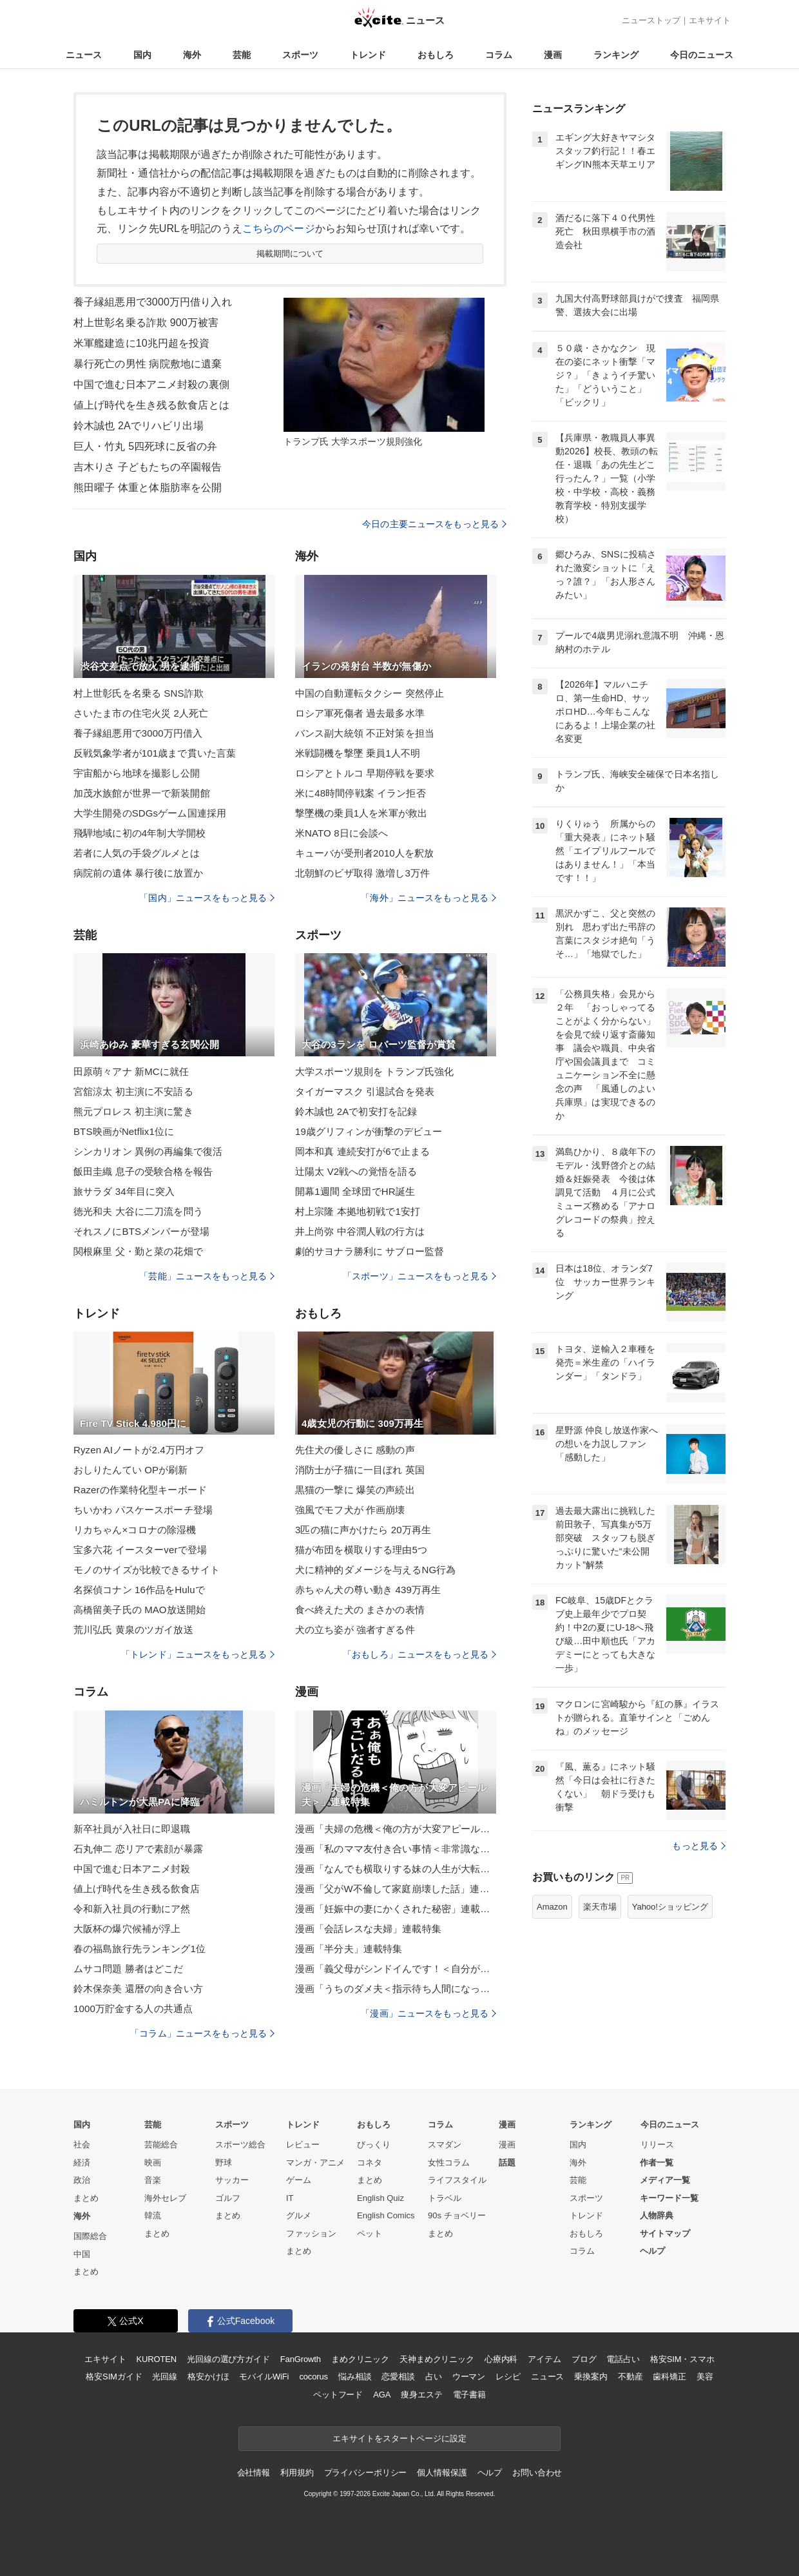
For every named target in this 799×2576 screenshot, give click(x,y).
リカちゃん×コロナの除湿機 (134, 1529)
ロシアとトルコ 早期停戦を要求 (364, 773)
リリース (657, 2144)
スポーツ (300, 55)
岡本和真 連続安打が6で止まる (362, 1151)
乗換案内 (590, 2376)
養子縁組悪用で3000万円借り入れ (152, 301)
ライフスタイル (457, 2180)
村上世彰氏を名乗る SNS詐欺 (138, 693)
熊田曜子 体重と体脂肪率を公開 (147, 487)
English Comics (386, 2215)
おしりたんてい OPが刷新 (130, 1469)
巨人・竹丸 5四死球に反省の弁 (145, 446)
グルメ (298, 2215)
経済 (81, 2162)
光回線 (164, 2376)
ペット (369, 2233)
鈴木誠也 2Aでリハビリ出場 (138, 425)
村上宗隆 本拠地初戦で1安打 (357, 1211)
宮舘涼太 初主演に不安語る (133, 1091)
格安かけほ (208, 2376)
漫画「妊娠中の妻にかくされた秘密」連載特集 (395, 1908)
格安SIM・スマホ (682, 2359)
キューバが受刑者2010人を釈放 (364, 852)
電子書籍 (469, 2394)
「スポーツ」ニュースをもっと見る (419, 1276)
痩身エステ (421, 2394)
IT (290, 2198)
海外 (192, 55)
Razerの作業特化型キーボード (140, 1489)
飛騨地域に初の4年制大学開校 (139, 833)
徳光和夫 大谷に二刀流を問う (138, 1211)
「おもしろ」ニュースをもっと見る (419, 1654)
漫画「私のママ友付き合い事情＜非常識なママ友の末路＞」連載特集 (395, 1848)
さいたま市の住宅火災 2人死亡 (140, 713)
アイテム (544, 2359)
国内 (142, 55)
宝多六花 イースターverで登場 (140, 1549)
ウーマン (468, 2376)
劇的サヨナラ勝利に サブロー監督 (369, 1251)
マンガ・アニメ (315, 2162)
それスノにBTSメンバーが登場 (141, 1231)
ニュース (84, 55)
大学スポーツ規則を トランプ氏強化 (374, 1071)
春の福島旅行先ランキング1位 (139, 1948)
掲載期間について (290, 253)
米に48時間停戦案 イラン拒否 (360, 793)
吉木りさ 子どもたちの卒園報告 (147, 466)
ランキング (616, 55)
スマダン (444, 2144)
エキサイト (710, 20)
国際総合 (90, 2236)
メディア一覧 (665, 2180)
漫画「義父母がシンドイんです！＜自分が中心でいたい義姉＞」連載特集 (395, 1968)
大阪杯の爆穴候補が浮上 (126, 1928)
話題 (507, 2162)
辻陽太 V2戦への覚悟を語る (356, 1171)
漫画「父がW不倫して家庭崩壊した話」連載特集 (395, 1888)
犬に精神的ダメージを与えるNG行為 (375, 1569)
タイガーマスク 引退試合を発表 (364, 1091)
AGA (381, 2394)
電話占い (622, 2359)
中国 (81, 2254)
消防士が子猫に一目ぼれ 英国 (360, 1469)
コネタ (369, 2162)
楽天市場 (600, 1907)
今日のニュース (701, 55)
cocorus (313, 2376)
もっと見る (699, 1846)
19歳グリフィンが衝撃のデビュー (369, 1131)
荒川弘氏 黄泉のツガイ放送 (133, 1629)
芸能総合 (161, 2144)
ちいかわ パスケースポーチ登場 (143, 1509)
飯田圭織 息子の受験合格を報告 (143, 1171)
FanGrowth (300, 2359)
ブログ (584, 2359)
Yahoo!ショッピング (670, 1907)
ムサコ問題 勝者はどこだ (128, 1968)
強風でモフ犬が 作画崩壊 (350, 1509)
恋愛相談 (397, 2376)
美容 (705, 2376)
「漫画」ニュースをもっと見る (428, 2013)
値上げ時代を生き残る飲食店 (136, 1888)
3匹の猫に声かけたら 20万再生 (363, 1529)
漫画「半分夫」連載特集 (348, 1948)
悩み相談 (354, 2376)
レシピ (508, 2376)
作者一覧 (656, 2162)
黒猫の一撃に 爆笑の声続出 (355, 1489)
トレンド (368, 55)
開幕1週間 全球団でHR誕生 (355, 1191)
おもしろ (436, 55)
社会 (81, 2144)
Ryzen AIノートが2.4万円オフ (138, 1449)
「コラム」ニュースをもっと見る (202, 2033)
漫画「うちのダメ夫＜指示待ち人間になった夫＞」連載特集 (395, 1988)
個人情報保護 (442, 2472)
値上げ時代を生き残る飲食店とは (151, 405)
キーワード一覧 (669, 2198)
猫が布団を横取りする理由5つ (361, 1549)
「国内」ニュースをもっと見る (206, 898)
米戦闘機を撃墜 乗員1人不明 (357, 753)
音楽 (152, 2180)
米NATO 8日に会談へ (341, 833)
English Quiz (380, 2198)
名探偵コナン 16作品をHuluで (139, 1589)
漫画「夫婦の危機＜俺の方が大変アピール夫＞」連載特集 (395, 1828)
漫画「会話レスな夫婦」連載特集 (368, 1928)
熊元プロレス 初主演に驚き (133, 1111)
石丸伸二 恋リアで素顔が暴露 (138, 1848)
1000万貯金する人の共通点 (133, 2008)
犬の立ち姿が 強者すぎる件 (355, 1629)
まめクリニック (360, 2359)
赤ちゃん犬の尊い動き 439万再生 (368, 1589)
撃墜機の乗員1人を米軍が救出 (361, 813)
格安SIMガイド (114, 2376)
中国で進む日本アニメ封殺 (131, 1868)
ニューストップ (651, 20)
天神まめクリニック (437, 2359)
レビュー (303, 2144)
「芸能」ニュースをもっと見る (206, 1276)
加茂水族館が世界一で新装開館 (141, 793)
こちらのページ (278, 228)
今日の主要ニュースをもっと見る (434, 524)
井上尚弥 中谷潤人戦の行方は (360, 1231)
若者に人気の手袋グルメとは (136, 852)
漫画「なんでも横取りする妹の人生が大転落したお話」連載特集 (395, 1868)
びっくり (373, 2144)
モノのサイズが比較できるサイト (146, 1569)
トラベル (444, 2198)
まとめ (86, 2198)
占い (433, 2376)
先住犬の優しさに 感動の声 (355, 1449)
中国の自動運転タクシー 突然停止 (369, 693)
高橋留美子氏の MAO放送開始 (139, 1609)
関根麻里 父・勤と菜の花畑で (138, 1251)
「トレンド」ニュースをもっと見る (197, 1654)
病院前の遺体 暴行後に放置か (138, 872)
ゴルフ (227, 2198)
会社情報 (253, 2472)
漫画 (553, 55)
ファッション (311, 2233)
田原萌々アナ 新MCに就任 (131, 1071)
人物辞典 (656, 2215)
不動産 (630, 2376)
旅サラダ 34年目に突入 (124, 1191)
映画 (152, 2162)
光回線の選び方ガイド (228, 2359)
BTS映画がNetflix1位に (123, 1131)
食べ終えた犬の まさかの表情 (360, 1609)
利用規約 (296, 2472)
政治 (81, 2180)
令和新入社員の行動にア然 (131, 1908)
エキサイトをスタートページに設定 (399, 2438)
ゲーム (298, 2180)
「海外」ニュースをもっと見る (428, 898)
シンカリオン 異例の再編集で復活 (147, 1151)
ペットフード (338, 2394)
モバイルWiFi (264, 2376)
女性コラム (449, 2162)
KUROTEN (156, 2359)
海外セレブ (165, 2198)
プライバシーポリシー (365, 2472)
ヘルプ (652, 2251)
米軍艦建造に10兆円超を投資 (141, 343)
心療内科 (501, 2359)
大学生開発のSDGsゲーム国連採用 (149, 813)
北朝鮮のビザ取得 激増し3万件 (362, 872)
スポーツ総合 (240, 2144)
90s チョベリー (457, 2215)
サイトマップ (665, 2233)
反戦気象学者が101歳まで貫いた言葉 (154, 753)
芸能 (242, 55)
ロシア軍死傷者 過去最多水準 (360, 713)
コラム (498, 55)
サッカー (232, 2180)
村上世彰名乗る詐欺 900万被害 (145, 322)
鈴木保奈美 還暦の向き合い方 (138, 1988)
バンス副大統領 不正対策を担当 (364, 733)
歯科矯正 (669, 2376)
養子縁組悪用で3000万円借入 (137, 733)
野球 (223, 2162)
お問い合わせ (537, 2472)
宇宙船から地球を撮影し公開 (136, 773)
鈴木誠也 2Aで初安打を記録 (356, 1111)
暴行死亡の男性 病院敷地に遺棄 (147, 363)
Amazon (552, 1907)
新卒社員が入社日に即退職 (131, 1828)
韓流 (152, 2215)
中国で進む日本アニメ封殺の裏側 (151, 384)
